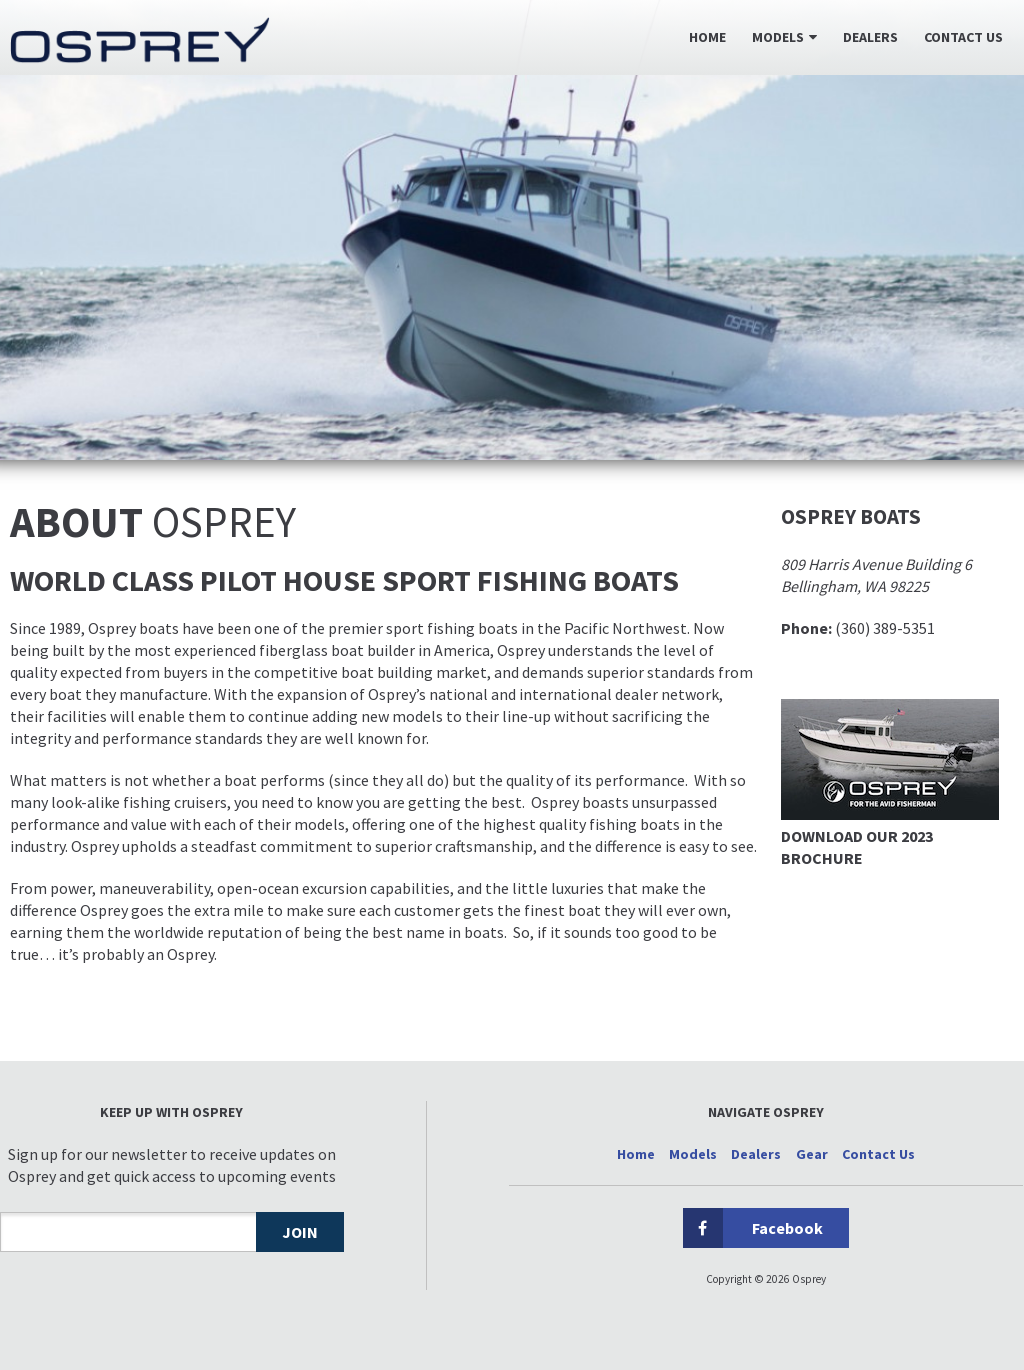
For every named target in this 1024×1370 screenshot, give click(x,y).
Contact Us (963, 37)
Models (778, 37)
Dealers (870, 37)
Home (707, 37)
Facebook (753, 1228)
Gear (812, 1154)
